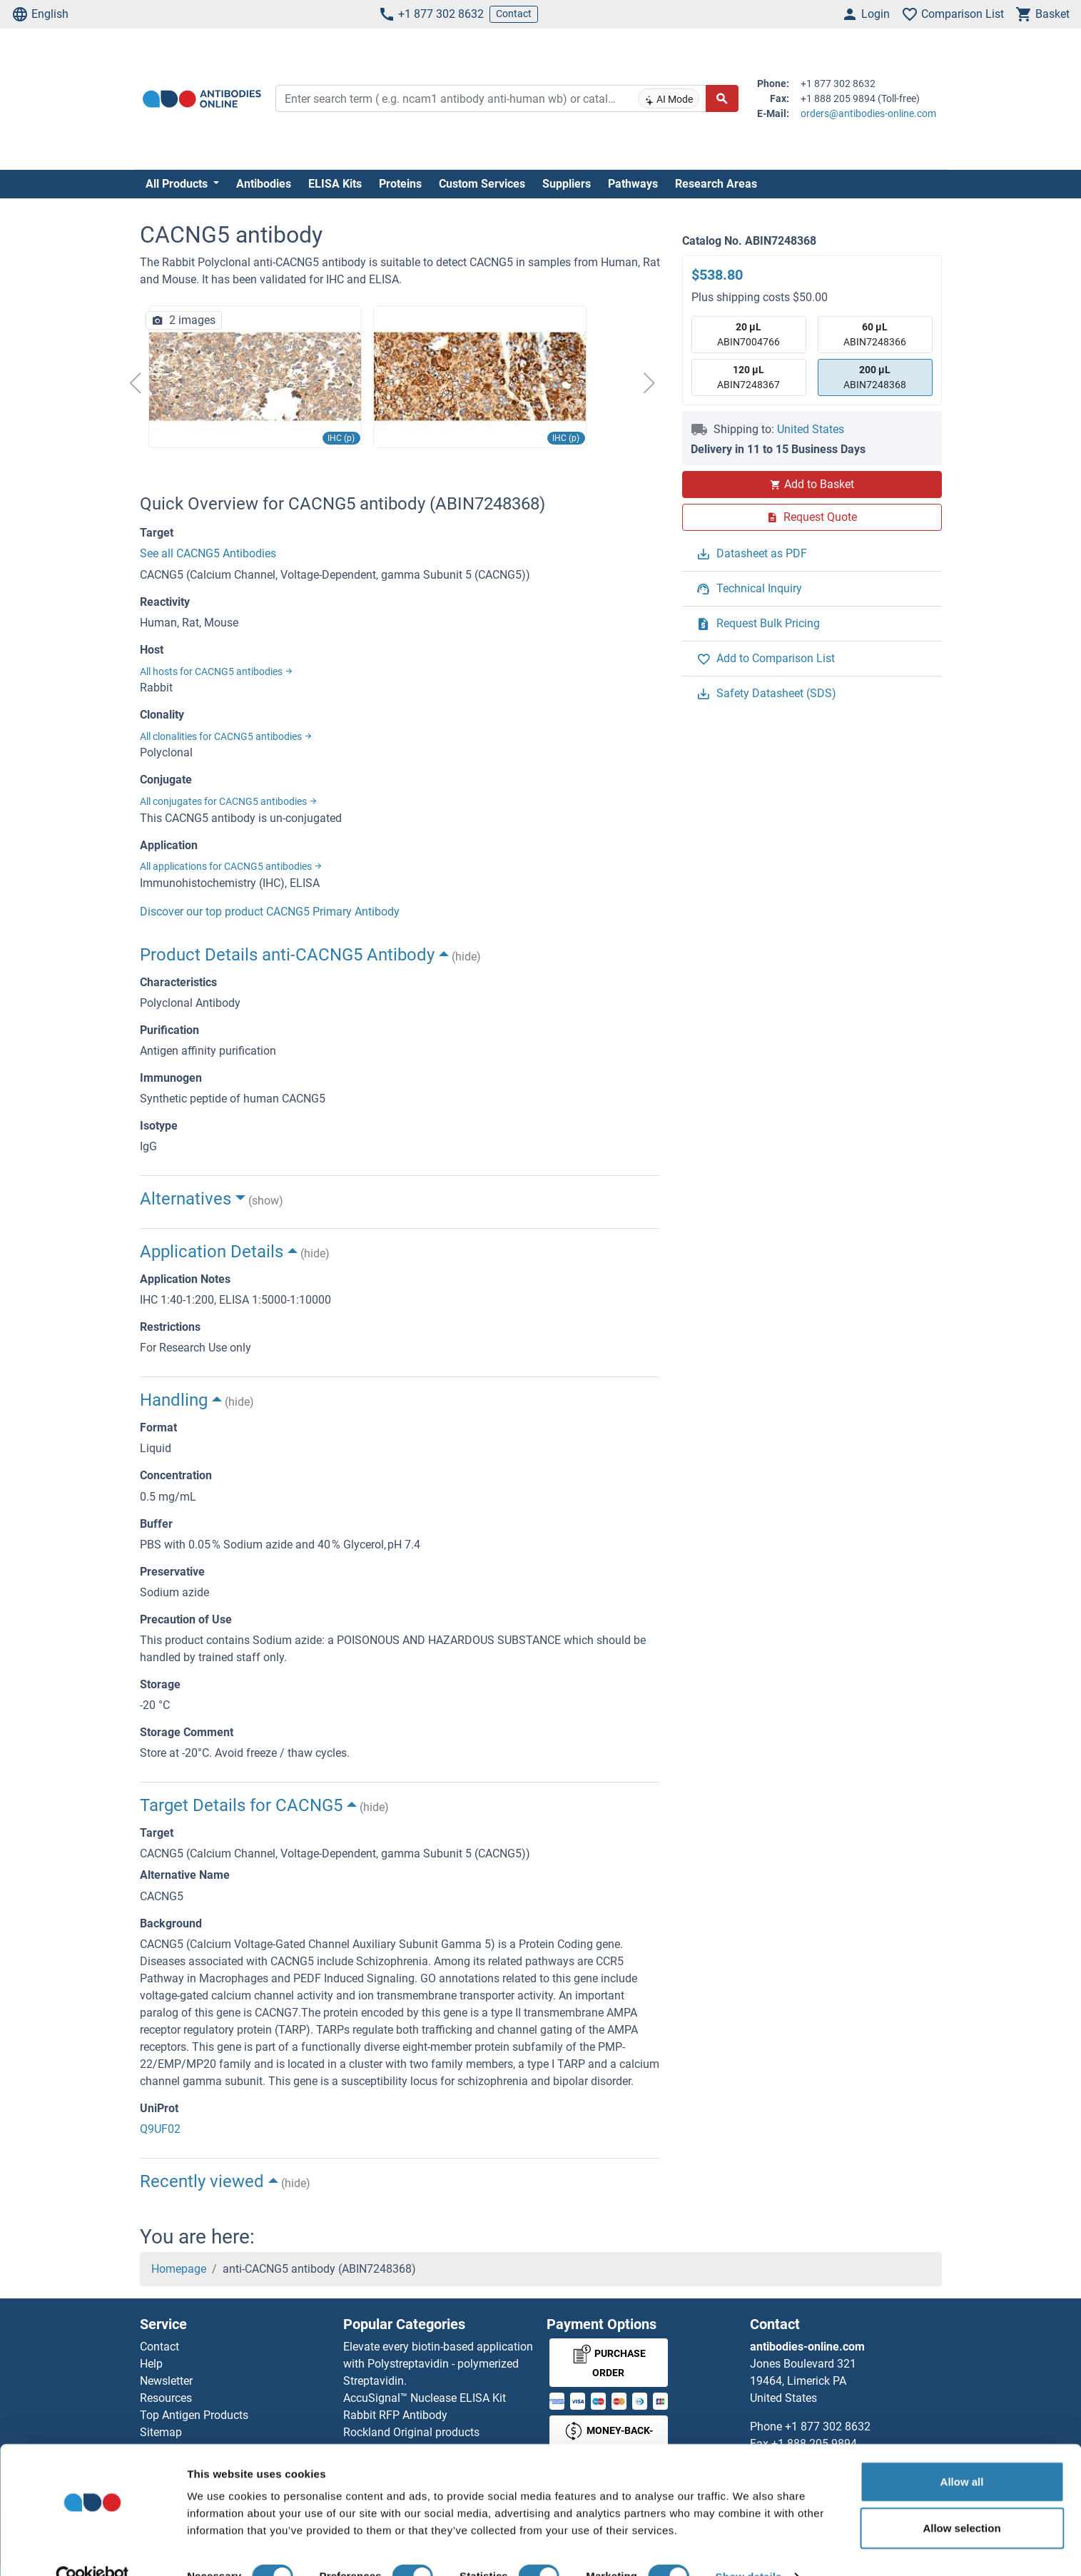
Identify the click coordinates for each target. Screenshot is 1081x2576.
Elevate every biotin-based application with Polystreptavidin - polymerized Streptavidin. (438, 2364)
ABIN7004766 (748, 334)
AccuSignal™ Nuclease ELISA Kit (424, 2398)
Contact (514, 13)
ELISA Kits (335, 184)
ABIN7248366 (874, 334)
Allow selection (961, 2500)
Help (151, 2363)
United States (810, 429)
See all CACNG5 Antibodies (208, 553)
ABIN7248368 (874, 376)
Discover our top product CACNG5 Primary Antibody (270, 911)
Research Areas (716, 184)
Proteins (400, 184)
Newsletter (166, 2381)
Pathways (633, 184)
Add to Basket (812, 484)
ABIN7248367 (748, 376)
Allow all (962, 2453)
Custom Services (482, 184)
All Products (178, 184)
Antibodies (263, 184)
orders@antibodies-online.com (868, 113)
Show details (749, 2548)
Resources (166, 2398)
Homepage (178, 2269)
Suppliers (566, 184)
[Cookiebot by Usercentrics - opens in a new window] (92, 2548)
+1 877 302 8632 (431, 14)
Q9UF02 (160, 2129)
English (39, 14)
